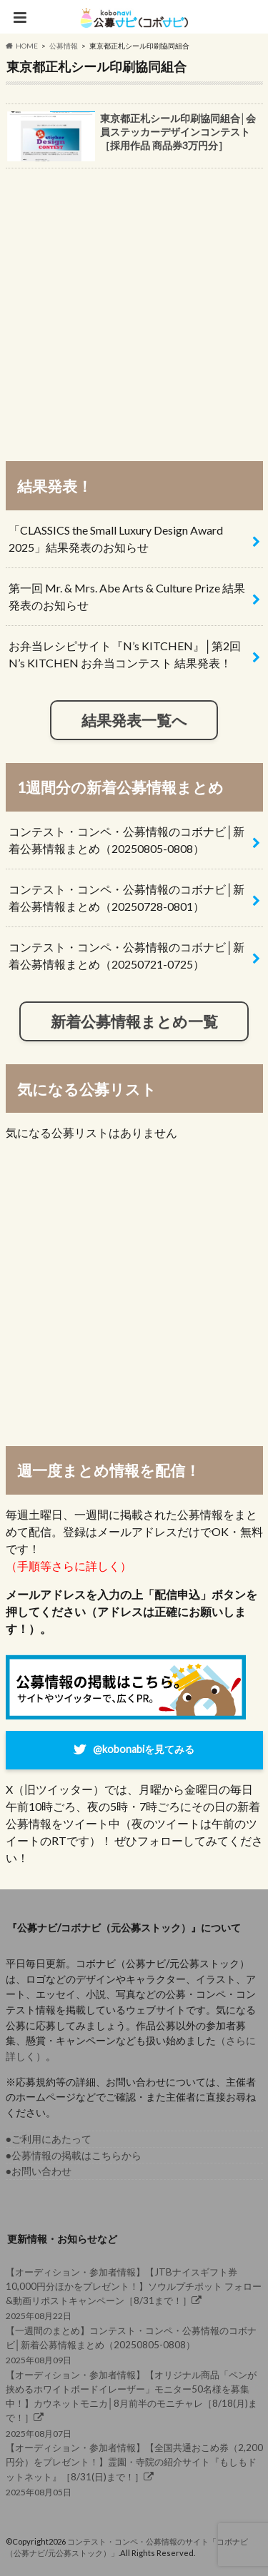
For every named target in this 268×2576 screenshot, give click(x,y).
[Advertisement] (134, 308)
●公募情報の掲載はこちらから (74, 2155)
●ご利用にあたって (49, 2139)
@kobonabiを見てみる (143, 1748)
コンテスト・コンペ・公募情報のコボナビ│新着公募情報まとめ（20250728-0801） (126, 897)
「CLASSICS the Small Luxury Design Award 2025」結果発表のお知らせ (116, 538)
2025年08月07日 (134, 2403)
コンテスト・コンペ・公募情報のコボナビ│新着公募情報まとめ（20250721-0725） (126, 955)
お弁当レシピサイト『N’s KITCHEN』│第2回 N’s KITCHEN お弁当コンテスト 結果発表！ (125, 654)
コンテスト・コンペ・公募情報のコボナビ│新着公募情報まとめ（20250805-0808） (126, 839)
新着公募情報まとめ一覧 (134, 1021)
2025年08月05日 (134, 2468)
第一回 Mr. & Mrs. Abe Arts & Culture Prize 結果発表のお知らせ (127, 596)
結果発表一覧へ (134, 720)
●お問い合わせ (39, 2171)
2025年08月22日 (134, 2293)
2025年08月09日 (134, 2344)
